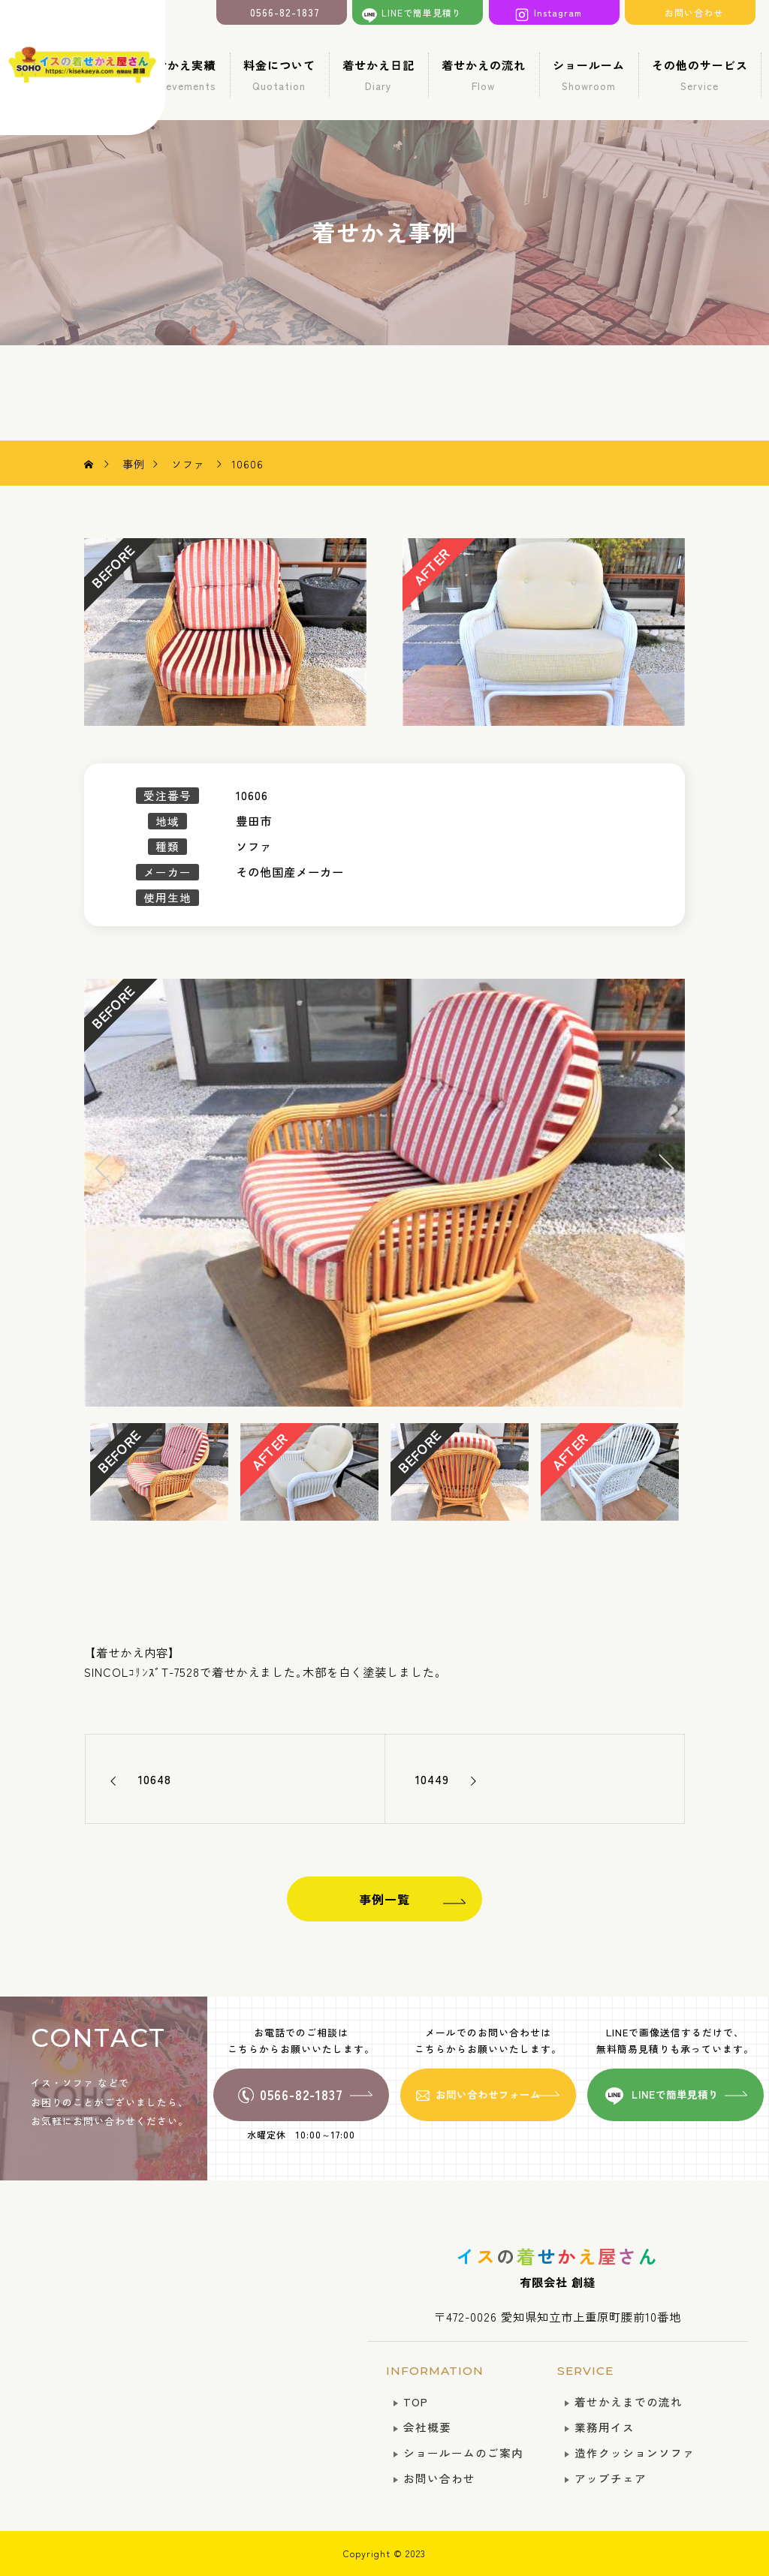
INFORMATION (435, 2371)
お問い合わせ (439, 2478)
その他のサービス (700, 75)
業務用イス (604, 2427)
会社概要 (427, 2427)
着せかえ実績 (179, 75)
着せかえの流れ (484, 75)
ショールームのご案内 (463, 2452)
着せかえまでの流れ (628, 2401)
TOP (415, 2401)
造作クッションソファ (634, 2452)
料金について (279, 75)
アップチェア (610, 2478)
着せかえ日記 (378, 75)
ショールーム (589, 75)
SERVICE (585, 2371)
